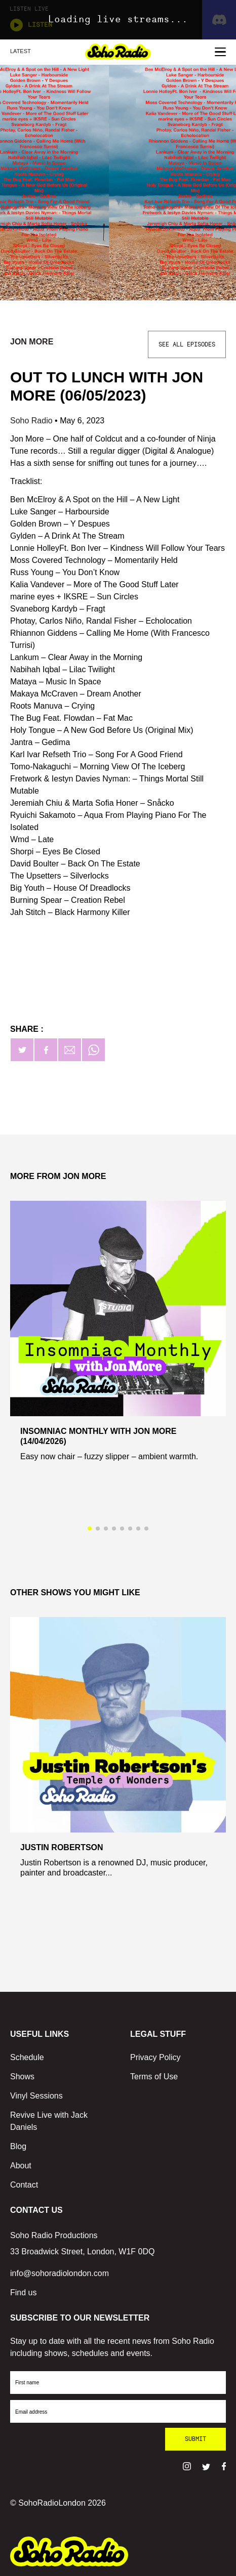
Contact (24, 2184)
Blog (18, 2146)
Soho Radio (32, 420)
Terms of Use (154, 2076)
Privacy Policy (155, 2057)
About (20, 2165)
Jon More (31, 341)
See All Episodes (187, 344)
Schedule (27, 2057)
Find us (23, 2292)
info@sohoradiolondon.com (59, 2273)
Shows (22, 2076)
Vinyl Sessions (36, 2095)
